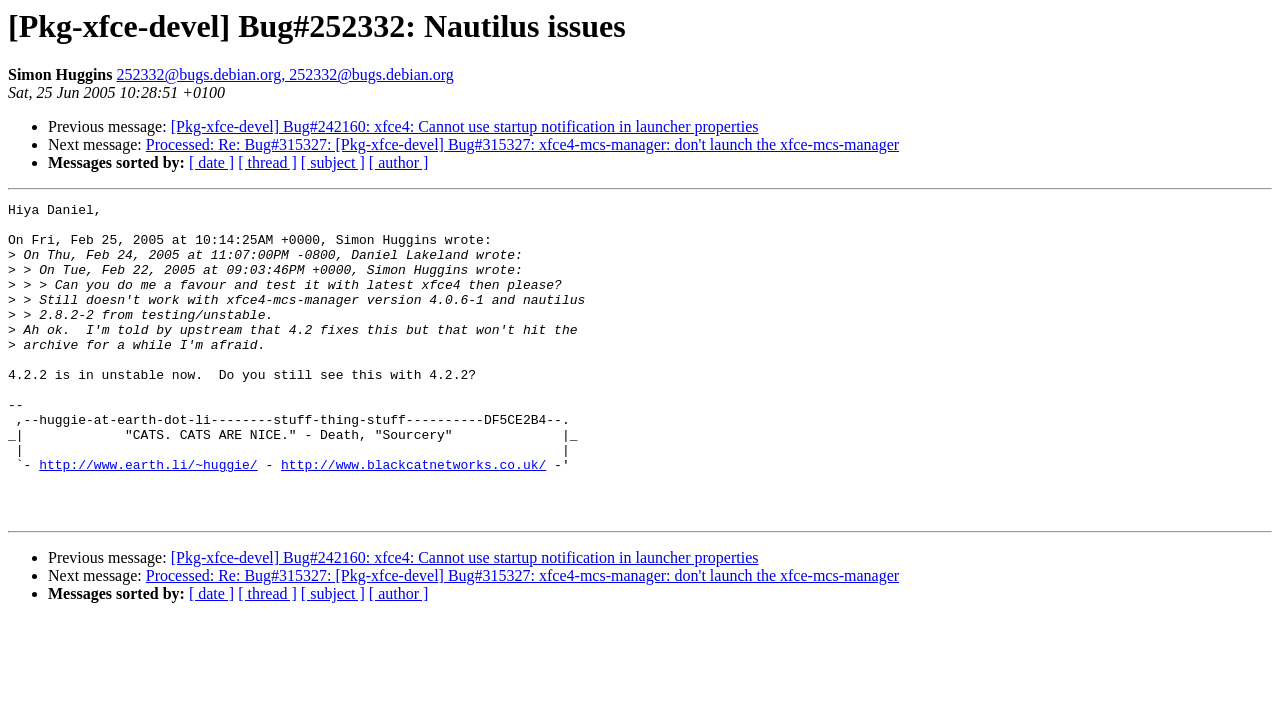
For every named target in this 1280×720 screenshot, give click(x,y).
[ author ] (399, 162)
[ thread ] (267, 162)
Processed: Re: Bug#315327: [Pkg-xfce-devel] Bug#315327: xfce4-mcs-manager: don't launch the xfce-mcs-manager (522, 144)
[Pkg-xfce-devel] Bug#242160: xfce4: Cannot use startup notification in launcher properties (465, 126)
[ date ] (211, 162)
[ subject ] (333, 162)
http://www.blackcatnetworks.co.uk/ (413, 518)
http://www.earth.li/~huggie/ (148, 518)
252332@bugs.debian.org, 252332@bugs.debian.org (284, 74)
